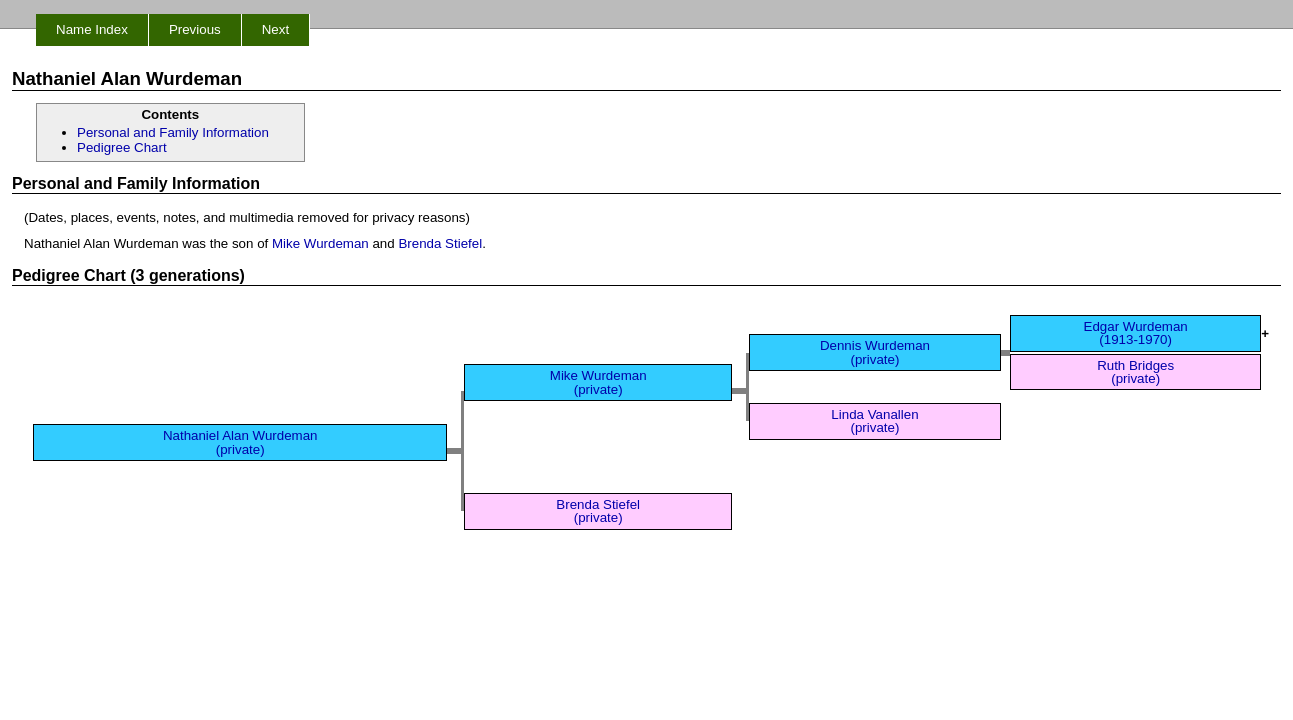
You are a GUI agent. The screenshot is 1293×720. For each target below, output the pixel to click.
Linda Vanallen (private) (874, 421)
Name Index (92, 29)
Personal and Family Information (173, 132)
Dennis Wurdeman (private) (875, 352)
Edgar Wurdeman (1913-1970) (1136, 333)
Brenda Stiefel (440, 243)
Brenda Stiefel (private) (598, 511)
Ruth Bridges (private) (1135, 372)
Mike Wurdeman (320, 243)
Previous (195, 29)
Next (275, 29)
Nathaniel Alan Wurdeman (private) (240, 442)
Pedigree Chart (122, 147)
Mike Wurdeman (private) (598, 382)
